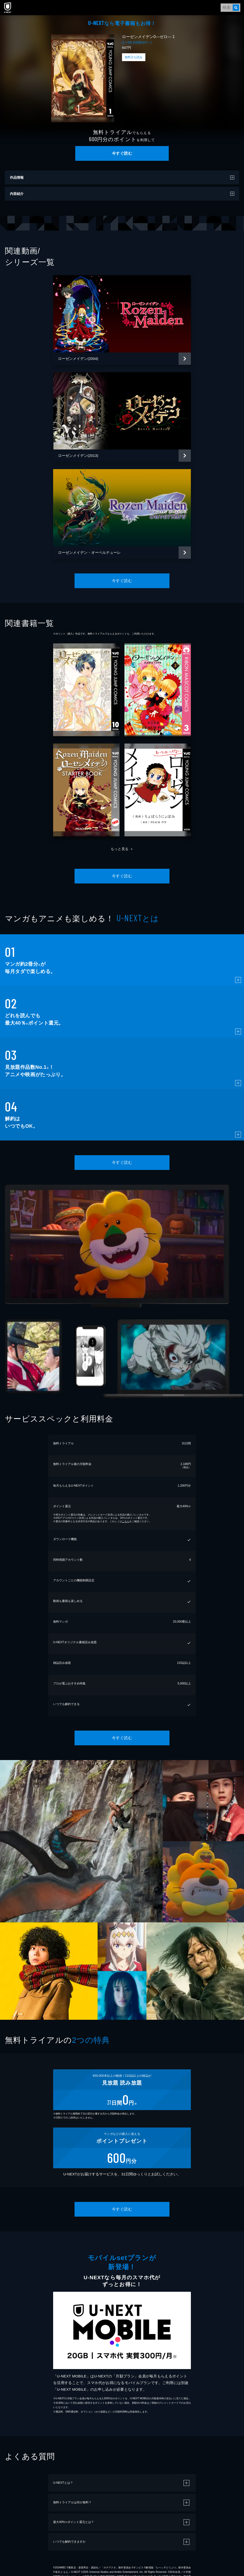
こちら (125, 1521)
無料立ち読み (133, 57)
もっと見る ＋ (122, 849)
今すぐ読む (122, 153)
